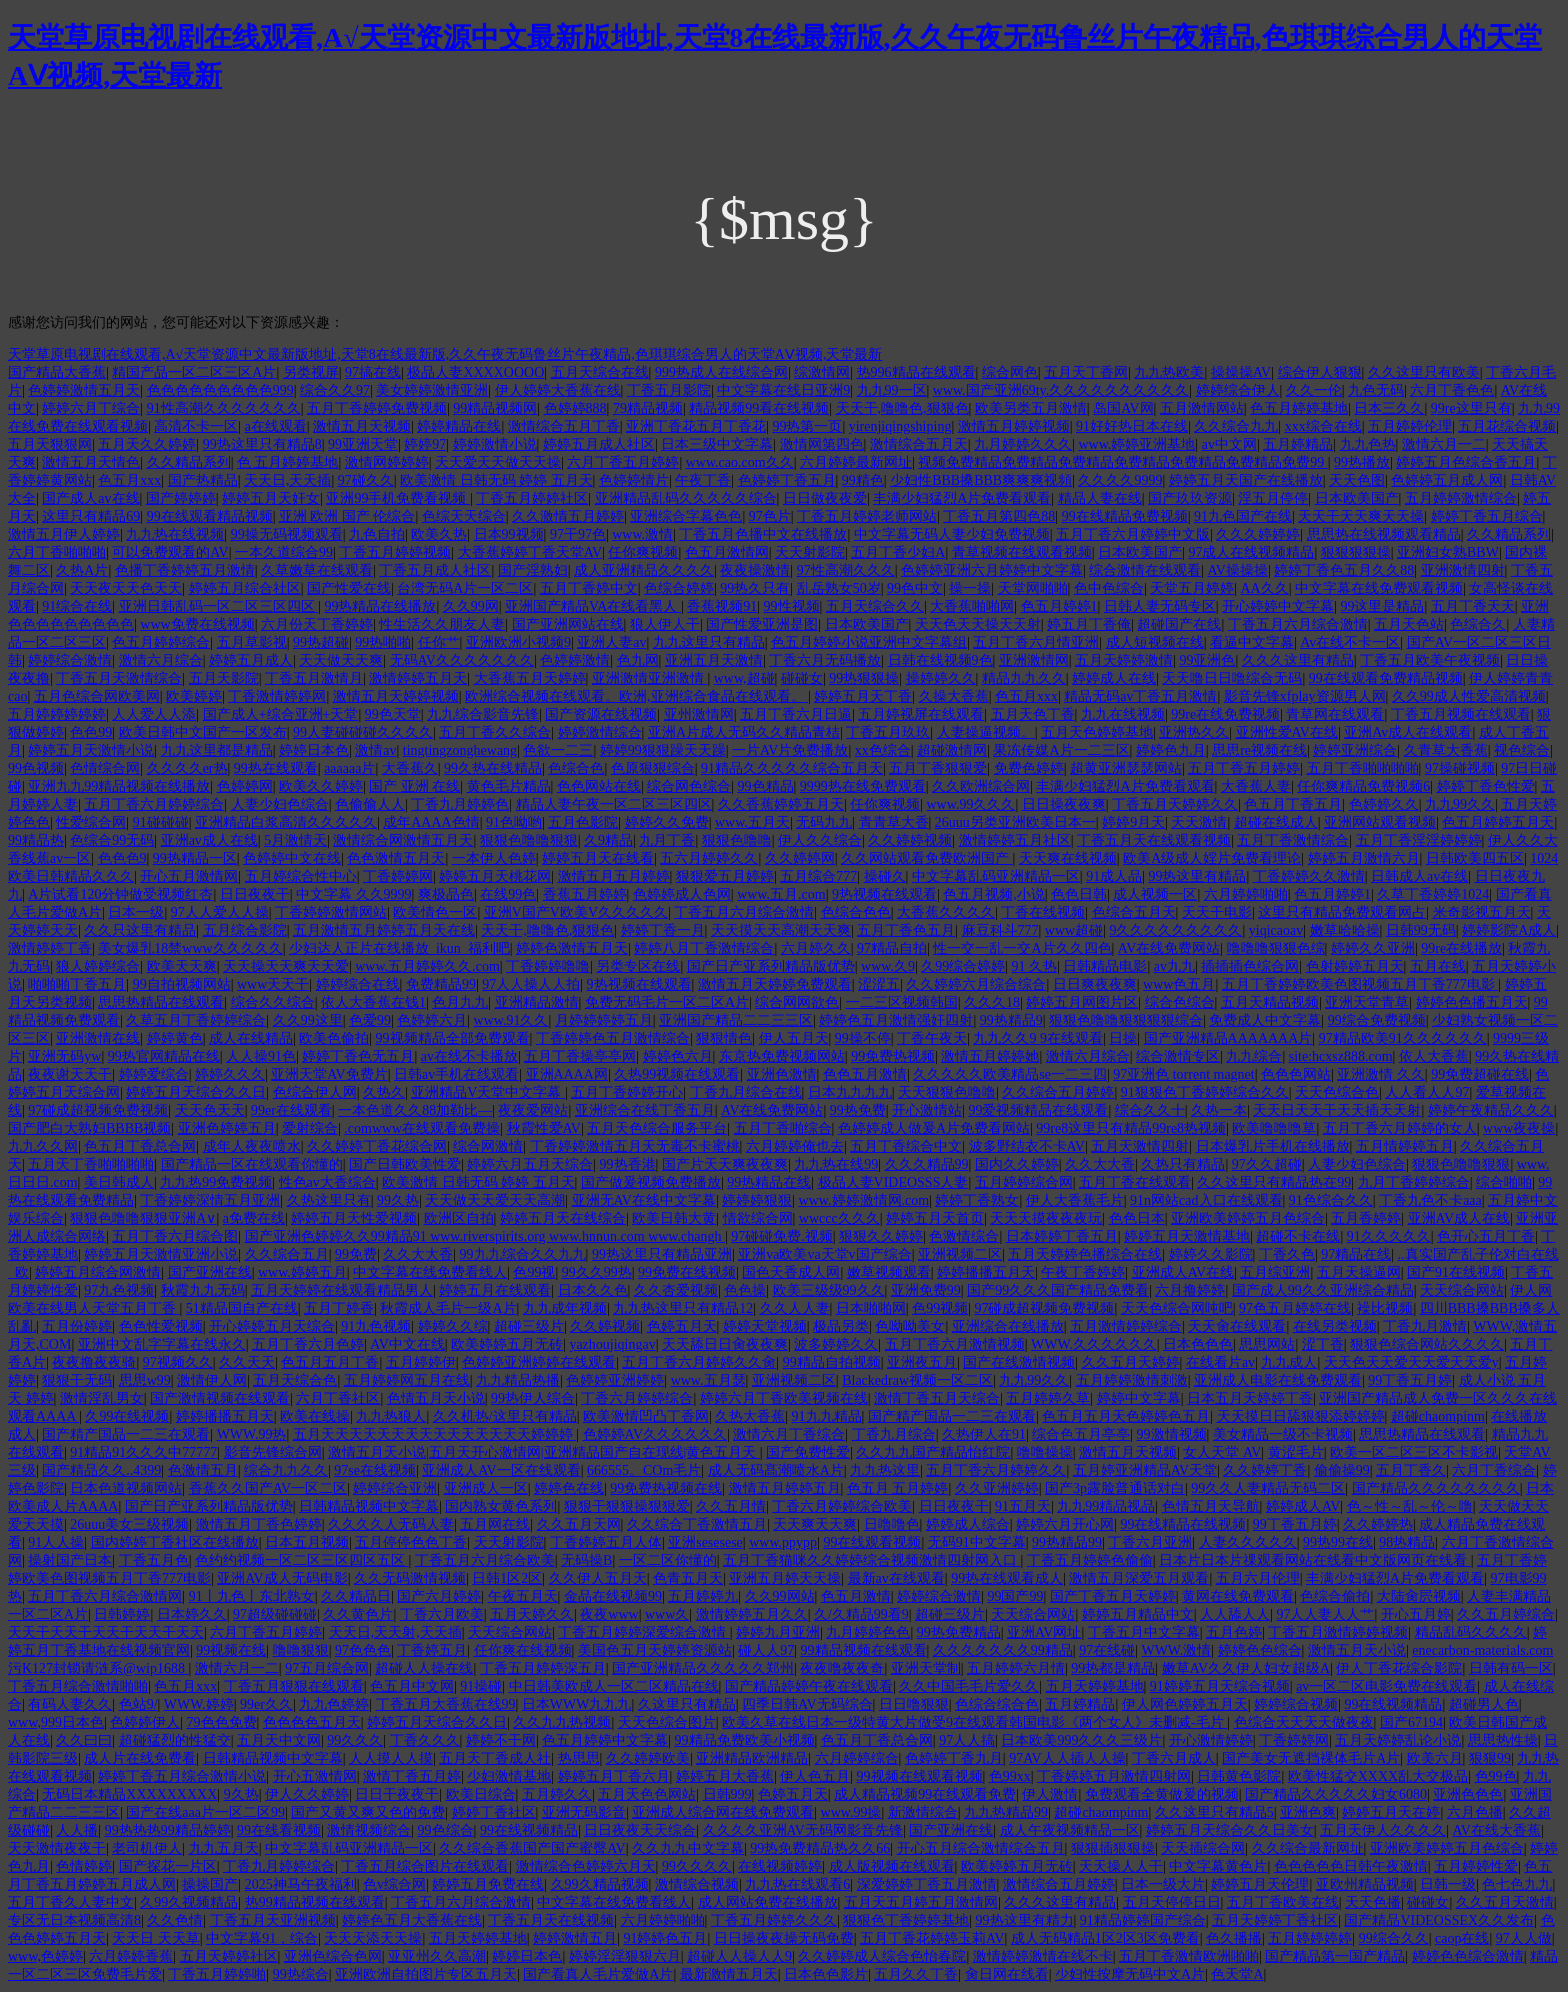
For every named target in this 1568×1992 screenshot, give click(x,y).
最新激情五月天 (729, 1974)
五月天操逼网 (1359, 1272)
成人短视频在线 (1155, 642)
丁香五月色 (154, 1560)
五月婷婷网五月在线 (407, 1380)
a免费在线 (254, 1218)
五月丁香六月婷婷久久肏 (699, 1362)
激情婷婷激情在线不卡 (1043, 1956)
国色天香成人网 (791, 1272)
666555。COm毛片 (644, 1470)
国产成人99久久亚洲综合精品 (1323, 1290)
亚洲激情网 (1034, 660)
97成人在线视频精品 (1251, 552)
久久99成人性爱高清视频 (1469, 696)
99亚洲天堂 (363, 444)
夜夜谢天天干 (70, 1074)
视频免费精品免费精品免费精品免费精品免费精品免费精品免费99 (1123, 462)
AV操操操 (1238, 570)
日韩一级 (1448, 1884)
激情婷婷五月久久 (752, 1614)
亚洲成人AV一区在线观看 (501, 1470)
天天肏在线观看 (1237, 1326)
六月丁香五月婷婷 (623, 462)
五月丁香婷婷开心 (627, 1092)
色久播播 (1234, 1938)
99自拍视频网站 (182, 984)
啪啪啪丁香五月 (77, 984)
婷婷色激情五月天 (572, 948)
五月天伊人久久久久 (1383, 1830)
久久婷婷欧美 (648, 1758)
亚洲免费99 (926, 1290)
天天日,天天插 (288, 480)
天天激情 (1199, 822)
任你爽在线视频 (523, 1650)
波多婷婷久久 (836, 1344)
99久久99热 (597, 1272)
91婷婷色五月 (665, 1938)
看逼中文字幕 (1252, 642)
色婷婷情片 (634, 480)
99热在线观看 (276, 768)
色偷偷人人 (370, 804)
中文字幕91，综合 (262, 1938)
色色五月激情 (865, 1074)
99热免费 (858, 1110)
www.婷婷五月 (302, 1272)
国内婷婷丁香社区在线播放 (175, 1542)
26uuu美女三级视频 (129, 1524)
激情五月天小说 (1357, 1650)
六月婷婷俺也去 (795, 1146)
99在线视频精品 (1393, 1704)
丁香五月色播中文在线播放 (763, 534)
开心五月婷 (1416, 1614)
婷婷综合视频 (1296, 1704)
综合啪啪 (1504, 1182)
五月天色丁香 (1033, 714)
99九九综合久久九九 (523, 1254)
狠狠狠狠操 (1356, 552)
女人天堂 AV (1222, 1452)
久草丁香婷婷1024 (1433, 894)
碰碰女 (802, 678)
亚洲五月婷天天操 (785, 1578)
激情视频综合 (369, 1830)
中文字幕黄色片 (1218, 1866)
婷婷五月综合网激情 (98, 1272)
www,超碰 (744, 678)
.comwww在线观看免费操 (422, 1128)
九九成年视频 (565, 1308)
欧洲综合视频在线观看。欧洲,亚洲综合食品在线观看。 (636, 696)
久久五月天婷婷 (1131, 1362)
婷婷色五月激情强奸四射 (896, 1020)
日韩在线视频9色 (940, 660)
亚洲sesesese (705, 1542)
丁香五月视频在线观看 (1461, 714)
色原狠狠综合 (653, 768)
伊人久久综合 (820, 840)
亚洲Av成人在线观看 (1408, 732)
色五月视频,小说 (994, 894)
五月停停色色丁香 (411, 1542)
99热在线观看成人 (1007, 1578)
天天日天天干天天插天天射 (1337, 1110)
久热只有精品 (1183, 1164)
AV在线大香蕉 (1496, 1830)
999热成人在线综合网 (721, 372)
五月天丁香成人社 (495, 1758)
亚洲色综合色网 (333, 1956)
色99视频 (940, 1308)
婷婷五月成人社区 (599, 444)
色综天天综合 (464, 516)
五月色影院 (583, 822)
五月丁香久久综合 (495, 732)
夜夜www (609, 1614)
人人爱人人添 (154, 714)
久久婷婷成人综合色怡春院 (882, 1956)
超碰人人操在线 (424, 1668)
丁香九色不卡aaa (1430, 1200)
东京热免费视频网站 (782, 1056)
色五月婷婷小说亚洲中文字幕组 (869, 642)
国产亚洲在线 (210, 1272)
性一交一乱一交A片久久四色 (1022, 948)
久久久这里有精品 (1298, 660)
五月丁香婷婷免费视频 (377, 408)
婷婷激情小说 (495, 444)
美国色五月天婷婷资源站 (655, 1650)
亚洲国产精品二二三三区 (736, 1020)
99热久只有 (755, 588)
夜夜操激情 (755, 570)
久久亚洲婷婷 (997, 1488)
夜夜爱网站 (533, 1110)
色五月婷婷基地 (1299, 408)
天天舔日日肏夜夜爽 (725, 1344)
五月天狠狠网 (50, 444)
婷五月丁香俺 (1089, 624)
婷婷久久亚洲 (1373, 948)
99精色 (863, 480)
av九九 (1174, 966)
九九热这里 (885, 1470)
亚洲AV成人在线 (1459, 1218)
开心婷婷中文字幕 (1278, 606)
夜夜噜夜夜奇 (842, 1668)
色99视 (534, 1272)
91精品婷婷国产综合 (1143, 1920)
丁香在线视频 (1043, 912)
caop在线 (1462, 1938)
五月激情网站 (1202, 408)
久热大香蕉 (750, 1416)
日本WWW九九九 (577, 1704)
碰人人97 (766, 1650)
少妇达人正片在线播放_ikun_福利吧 (399, 948)
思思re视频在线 (1259, 750)
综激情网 (822, 372)
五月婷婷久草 (1048, 1398)
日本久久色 (593, 1290)
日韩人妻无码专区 (1160, 606)
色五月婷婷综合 (161, 642)
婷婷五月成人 (251, 660)
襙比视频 (1385, 1308)
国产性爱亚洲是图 (762, 624)
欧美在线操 (315, 1416)
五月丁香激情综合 (1293, 840)
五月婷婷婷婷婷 (57, 714)
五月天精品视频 (1270, 1002)
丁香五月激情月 (314, 678)
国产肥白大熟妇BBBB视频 (89, 1128)
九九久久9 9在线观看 (1038, 1038)
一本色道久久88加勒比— (415, 1110)
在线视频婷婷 (780, 1866)
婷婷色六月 (678, 1056)
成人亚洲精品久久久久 (644, 570)
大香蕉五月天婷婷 (530, 678)
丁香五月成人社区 (435, 570)
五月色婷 (1234, 1632)
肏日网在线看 (1007, 1974)
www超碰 (1074, 930)
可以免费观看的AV (170, 552)
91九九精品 (827, 1416)
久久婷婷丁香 (1265, 1470)
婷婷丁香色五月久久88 (1344, 570)
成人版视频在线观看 (892, 1866)
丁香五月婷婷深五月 (543, 1668)
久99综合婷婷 (963, 966)
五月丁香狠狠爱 (938, 768)
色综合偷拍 (1335, 1596)
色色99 (91, 732)
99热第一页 (807, 426)
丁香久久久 (425, 1740)
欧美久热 (439, 534)
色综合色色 (856, 912)
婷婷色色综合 (1260, 1650)
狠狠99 (1490, 1758)
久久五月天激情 (1505, 1902)
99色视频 (36, 768)
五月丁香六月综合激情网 (105, 1596)
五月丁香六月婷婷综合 (154, 804)
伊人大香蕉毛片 (1075, 1200)
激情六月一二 (1444, 444)
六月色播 (1475, 1812)
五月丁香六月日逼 (796, 714)
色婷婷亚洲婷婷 (615, 1380)
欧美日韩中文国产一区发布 (203, 732)
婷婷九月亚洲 (778, 1632)
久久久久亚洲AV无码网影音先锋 (803, 1830)
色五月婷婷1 (1059, 606)
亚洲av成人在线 (209, 840)
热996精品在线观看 (916, 372)
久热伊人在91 (984, 1434)
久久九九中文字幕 (688, 1848)
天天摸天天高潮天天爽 (781, 930)
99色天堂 (393, 714)
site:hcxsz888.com (1341, 1056)
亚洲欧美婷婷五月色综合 (1248, 1218)
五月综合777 (818, 876)
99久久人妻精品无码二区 (1268, 1488)
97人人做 (1524, 1938)
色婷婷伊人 (145, 1722)
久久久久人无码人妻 (391, 1524)
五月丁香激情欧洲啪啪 (1189, 1956)
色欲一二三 (558, 750)
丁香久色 (1287, 1254)
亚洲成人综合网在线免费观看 (723, 1812)
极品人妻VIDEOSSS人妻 (893, 1182)
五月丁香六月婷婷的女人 (1400, 1128)
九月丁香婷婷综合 (1414, 1182)
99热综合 (301, 1974)
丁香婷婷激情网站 (331, 912)
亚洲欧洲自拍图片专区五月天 (426, 1974)
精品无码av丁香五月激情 (1140, 696)
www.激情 (642, 534)
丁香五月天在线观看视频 (1154, 840)
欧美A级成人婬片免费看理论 (1212, 858)
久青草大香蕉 (1446, 750)
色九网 (638, 660)
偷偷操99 (1342, 1470)
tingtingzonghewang (460, 750)
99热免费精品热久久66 (820, 1848)
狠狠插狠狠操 (1113, 1848)
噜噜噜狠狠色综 (1276, 948)
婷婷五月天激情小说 (91, 750)
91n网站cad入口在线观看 (1206, 1200)
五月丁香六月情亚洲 (1036, 642)
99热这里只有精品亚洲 (662, 1254)
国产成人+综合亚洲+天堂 (281, 714)
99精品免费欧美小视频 (745, 1740)
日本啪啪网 (871, 1308)
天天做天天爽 (341, 660)
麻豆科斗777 (1000, 930)
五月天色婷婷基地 (1097, 732)
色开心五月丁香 (1486, 1236)
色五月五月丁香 (330, 1362)
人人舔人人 (1235, 1614)
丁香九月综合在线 (746, 1092)
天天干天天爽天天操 (1361, 516)
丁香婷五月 (432, 1650)
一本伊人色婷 (494, 858)
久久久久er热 (187, 768)
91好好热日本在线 (1132, 426)
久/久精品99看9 (861, 1614)
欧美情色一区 (435, 912)
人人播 (77, 1830)
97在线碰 (1107, 1650)
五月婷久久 (557, 1794)
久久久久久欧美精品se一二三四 (1010, 1074)
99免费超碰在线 (1480, 1074)
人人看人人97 (1427, 1092)
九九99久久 (1460, 804)
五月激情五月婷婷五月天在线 (384, 930)
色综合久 (1478, 624)
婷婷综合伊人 (1238, 390)
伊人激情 (1050, 1794)
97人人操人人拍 (531, 984)
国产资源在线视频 (601, 714)
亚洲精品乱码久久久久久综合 (686, 498)
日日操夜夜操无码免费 (784, 1938)
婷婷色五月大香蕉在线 (412, 1920)
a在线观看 (276, 426)
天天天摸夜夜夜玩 (1046, 1218)
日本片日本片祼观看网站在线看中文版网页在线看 (1315, 1560)
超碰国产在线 (1179, 624)
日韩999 (727, 1794)
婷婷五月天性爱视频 (354, 1218)
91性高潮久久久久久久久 (224, 408)
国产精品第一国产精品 (1335, 1956)
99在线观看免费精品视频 (1386, 678)
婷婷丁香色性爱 (1486, 786)
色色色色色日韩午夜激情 (1351, 1866)
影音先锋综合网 (273, 1452)
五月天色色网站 (647, 1794)
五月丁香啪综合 (783, 1128)
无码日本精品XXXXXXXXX (129, 1794)
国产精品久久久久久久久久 (1436, 1488)
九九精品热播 (518, 1380)
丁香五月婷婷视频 (395, 552)
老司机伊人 (147, 1848)
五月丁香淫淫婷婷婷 (1419, 840)
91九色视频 (376, 1326)
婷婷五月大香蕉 (725, 1776)
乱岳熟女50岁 (839, 588)
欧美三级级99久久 (829, 1290)
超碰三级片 (529, 1326)
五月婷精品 (1298, 444)
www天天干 (273, 984)
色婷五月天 (682, 1326)
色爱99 (370, 1020)
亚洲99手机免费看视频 (398, 498)
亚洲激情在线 (98, 1038)
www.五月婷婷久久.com (427, 966)
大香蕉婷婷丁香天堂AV (530, 552)
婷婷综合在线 (358, 984)
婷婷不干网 (501, 1740)
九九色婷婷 (334, 1704)
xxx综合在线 (1323, 426)
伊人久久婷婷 (307, 1794)
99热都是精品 (1113, 1668)
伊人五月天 (794, 1038)
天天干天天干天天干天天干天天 (106, 1632)
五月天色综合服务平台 (657, 1128)
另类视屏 (311, 372)
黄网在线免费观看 (1238, 1596)
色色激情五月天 (396, 858)
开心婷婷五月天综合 (272, 1326)
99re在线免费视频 (1225, 714)
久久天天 (247, 1362)
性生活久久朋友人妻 (442, 624)
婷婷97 (425, 444)
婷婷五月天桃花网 (495, 876)
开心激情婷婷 (1211, 1740)
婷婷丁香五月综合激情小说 (182, 1776)
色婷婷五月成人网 (1447, 480)
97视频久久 (178, 1362)
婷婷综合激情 (70, 660)
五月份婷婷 (77, 1326)
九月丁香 (667, 840)
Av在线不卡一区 (1350, 642)
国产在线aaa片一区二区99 (205, 1812)
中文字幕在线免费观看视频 (1379, 588)
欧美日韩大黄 (674, 1218)
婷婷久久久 (230, 1074)
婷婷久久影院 (1211, 1254)
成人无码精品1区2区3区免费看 (1105, 1938)
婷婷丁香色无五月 (358, 1056)
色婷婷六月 (432, 1020)
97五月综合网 (327, 1668)
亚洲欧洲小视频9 (518, 642)
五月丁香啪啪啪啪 (1363, 768)
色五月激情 (856, 1596)
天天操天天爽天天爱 (286, 966)
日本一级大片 (1163, 1884)
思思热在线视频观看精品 (1384, 534)
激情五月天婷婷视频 (396, 696)
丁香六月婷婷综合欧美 (842, 1506)
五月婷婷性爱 (1476, 1866)
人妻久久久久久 (1248, 1542)
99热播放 (1362, 462)
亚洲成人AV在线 (1183, 1272)
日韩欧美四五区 (1475, 858)
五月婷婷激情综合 (1461, 498)
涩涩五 (879, 984)
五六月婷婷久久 (709, 858)
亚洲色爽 (1308, 1812)
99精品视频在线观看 (864, 1650)
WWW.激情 (1176, 1650)
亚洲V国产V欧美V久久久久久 (576, 912)
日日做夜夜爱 (825, 498)
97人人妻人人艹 (1325, 1614)
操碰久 (885, 876)
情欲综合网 (758, 1218)
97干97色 (578, 534)
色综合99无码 (112, 840)
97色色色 (363, 1650)
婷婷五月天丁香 (863, 696)
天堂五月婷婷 (1192, 588)
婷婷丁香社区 (494, 1812)
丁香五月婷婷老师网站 (867, 516)
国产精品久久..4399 (101, 1470)
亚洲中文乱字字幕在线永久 (162, 1344)
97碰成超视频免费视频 (98, 1110)
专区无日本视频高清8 (74, 1920)
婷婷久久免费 (667, 822)
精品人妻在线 (1100, 498)
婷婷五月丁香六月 (614, 1776)
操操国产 (210, 1884)
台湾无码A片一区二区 (465, 588)
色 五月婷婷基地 (288, 462)
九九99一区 (892, 390)
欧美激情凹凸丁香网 (646, 1416)
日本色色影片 (826, 1974)
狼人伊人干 (665, 624)
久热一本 (1219, 1110)
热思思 (579, 1758)
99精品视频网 (495, 408)
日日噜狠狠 (914, 1704)
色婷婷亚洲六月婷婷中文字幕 (992, 570)
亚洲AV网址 (1044, 1632)
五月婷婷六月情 (1016, 1668)
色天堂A (1237, 1974)
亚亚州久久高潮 (437, 1956)
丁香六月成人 (1174, 1758)
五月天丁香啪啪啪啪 (91, 1164)
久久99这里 (308, 1020)
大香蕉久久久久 (946, 912)
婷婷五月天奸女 (271, 498)
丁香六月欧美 (442, 1614)
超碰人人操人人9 (739, 1956)
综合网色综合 (689, 786)
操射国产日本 (70, 1560)
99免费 (356, 1254)
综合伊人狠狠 (1320, 372)
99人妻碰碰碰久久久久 (363, 732)
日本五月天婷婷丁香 (1250, 1398)
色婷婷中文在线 (292, 858)
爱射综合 (310, 1128)
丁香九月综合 (894, 1434)
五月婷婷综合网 (1024, 1182)
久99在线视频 (127, 1416)
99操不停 (863, 1038)
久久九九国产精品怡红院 (933, 1452)
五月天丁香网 (1086, 372)
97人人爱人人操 (220, 912)
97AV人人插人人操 (1067, 1758)
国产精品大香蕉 (57, 372)
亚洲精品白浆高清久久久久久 (286, 822)
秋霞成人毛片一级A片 (448, 1308)
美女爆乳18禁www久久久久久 (190, 948)
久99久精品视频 (600, 1884)
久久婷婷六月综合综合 (976, 984)
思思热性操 (1503, 1740)
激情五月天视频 (362, 426)
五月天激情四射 (1140, 1146)
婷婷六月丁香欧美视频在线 (784, 1398)
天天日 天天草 (156, 1938)
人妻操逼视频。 (986, 732)
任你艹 (439, 642)
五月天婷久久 (532, 1614)
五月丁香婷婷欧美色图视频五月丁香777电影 (1360, 984)
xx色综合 (883, 750)
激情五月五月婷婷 (614, 876)
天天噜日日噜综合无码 (1232, 678)
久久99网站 (780, 1596)
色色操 (745, 1290)
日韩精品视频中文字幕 (369, 1506)
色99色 (1496, 1776)
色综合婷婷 (679, 588)
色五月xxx (129, 480)
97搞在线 (373, 372)
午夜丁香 (703, 480)
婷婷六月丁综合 (91, 408)
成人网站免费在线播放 (768, 1902)
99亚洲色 (1207, 660)
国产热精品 (203, 480)
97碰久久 (366, 480)
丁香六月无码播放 (825, 660)
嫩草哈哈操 (1345, 930)
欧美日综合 (481, 1794)
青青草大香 (894, 822)
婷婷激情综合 (600, 732)
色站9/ (138, 1704)
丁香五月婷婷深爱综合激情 (644, 1632)
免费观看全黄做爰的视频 (1162, 1794)
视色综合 (1522, 750)
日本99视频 (509, 534)
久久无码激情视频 (410, 1578)
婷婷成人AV (1303, 1506)
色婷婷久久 (1384, 804)
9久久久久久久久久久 (1175, 930)
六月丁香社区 (338, 1398)
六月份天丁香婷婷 (317, 624)
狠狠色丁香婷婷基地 (906, 1920)
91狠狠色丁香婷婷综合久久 (1205, 1092)
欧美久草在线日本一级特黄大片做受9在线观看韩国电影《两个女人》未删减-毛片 (974, 1722)
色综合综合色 (997, 1704)
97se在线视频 (375, 1470)
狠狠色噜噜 (737, 840)
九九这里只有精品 (709, 642)
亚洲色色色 (1468, 1794)
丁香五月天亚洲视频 (273, 1920)
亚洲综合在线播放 (1008, 1326)
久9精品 (608, 840)
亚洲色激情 (782, 1074)
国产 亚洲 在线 (414, 786)
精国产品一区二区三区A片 (194, 372)
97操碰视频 (1460, 768)
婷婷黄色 (175, 1038)
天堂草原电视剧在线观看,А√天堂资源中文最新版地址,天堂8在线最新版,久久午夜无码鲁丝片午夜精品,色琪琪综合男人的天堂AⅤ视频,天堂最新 (445, 354)
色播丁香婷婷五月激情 (185, 570)
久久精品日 (356, 1596)
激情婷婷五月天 (418, 678)
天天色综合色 (1337, 1092)
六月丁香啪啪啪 (57, 552)
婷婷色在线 (569, 1488)
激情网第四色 (822, 444)
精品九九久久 (1024, 678)
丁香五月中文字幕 (1144, 1632)
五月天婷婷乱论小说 (1398, 1740)
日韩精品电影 (1105, 966)
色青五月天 (688, 1578)
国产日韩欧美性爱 (405, 1164)
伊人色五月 (815, 1776)
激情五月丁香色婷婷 (259, 1524)
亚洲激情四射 (1463, 570)
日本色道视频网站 (126, 1488)
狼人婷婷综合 (98, 966)
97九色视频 (119, 1290)
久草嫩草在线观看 (317, 570)
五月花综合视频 (1507, 426)
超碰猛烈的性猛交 (175, 1740)
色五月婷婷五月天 (1498, 822)
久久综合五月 (287, 1254)
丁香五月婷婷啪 (217, 1974)
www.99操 (851, 1812)
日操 (1123, 1038)
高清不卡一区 (196, 426)
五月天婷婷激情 (1124, 660)
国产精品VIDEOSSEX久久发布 (1439, 1920)
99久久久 (355, 1740)
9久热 (241, 1794)
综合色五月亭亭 (1081, 1434)
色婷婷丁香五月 (787, 480)
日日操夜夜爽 (1064, 804)
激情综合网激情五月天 (403, 840)
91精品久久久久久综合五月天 (792, 768)
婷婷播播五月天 (986, 1272)
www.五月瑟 (708, 1380)
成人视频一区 (1155, 894)
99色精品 (766, 786)
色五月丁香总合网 (140, 1146)
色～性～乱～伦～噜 (1410, 1506)
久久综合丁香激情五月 (697, 1524)
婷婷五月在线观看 (495, 1290)
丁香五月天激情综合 (119, 678)
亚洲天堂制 (926, 1668)
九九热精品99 (1006, 1812)
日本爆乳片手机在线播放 (1273, 1146)
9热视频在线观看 (884, 894)
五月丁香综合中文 (906, 1146)
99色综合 (446, 1830)
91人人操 (56, 1542)
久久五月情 (731, 1506)
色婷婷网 (245, 786)
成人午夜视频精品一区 (1070, 1830)
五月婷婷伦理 (1410, 426)
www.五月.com (781, 894)
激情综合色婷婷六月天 (586, 1866)
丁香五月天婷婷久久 (1175, 804)
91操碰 (481, 1686)
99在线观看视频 (872, 1542)
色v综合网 (394, 1884)
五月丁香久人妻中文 (71, 1902)
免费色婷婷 (1029, 768)
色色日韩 (1079, 894)
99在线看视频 (279, 1830)
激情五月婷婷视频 (1014, 426)
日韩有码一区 (1511, 1668)
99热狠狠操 (864, 678)
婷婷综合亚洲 (395, 1488)
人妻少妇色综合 (280, 804)
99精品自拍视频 (832, 1362)
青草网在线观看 (1335, 714)
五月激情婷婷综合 (1126, 1326)
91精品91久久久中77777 (143, 1452)
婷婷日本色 (314, 750)
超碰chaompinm (1438, 1416)
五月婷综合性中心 (301, 876)
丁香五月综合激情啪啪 (78, 1686)
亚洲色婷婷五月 (227, 1128)
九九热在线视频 (175, 534)
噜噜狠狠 (301, 1650)
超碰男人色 (1484, 1704)
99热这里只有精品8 (262, 444)
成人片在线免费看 (140, 1758)
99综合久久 (1394, 1938)
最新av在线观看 (896, 1578)
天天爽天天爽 (815, 1524)
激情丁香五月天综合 (937, 1398)
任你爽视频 (643, 552)
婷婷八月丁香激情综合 (704, 948)
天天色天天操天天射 (978, 624)
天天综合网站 (1462, 1290)
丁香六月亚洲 (1150, 1542)
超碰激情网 (952, 750)
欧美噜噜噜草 (1274, 1128)
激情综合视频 (697, 1884)
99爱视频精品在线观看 (1038, 1110)
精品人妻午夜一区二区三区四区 (614, 804)
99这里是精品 (1382, 606)
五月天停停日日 (1172, 1902)
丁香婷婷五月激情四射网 (1114, 1776)
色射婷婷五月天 (1355, 966)
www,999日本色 (56, 1722)
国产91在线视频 (1456, 1272)
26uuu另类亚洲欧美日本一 (1015, 822)
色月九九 (460, 1002)
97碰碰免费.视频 (782, 1236)
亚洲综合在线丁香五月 (645, 1110)
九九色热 (1368, 444)
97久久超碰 (1267, 1164)
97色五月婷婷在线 (1295, 1308)
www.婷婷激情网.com (864, 1200)
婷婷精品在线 (459, 426)
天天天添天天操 (373, 1938)
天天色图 (1357, 480)
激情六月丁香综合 (789, 1434)
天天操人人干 (1121, 1866)
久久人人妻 (795, 1308)
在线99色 (508, 894)
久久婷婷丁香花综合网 (377, 1146)
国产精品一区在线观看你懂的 (252, 1164)
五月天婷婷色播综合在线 (1085, 1254)
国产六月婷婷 (439, 1596)
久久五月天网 (579, 1524)
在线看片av (1220, 1362)
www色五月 (1179, 984)
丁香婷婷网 (398, 876)
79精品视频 (648, 408)
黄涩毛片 (1296, 1452)
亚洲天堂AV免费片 (329, 1074)
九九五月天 (224, 1848)
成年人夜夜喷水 (252, 1146)
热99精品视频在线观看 (315, 1902)
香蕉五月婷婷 (585, 894)
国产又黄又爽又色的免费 (368, 1812)
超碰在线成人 (1276, 822)
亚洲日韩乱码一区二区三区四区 (219, 606)
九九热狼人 (391, 1416)
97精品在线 (1356, 1254)
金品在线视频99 (613, 1596)
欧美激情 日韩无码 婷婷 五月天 (496, 480)
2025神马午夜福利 (301, 1884)
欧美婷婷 (194, 696)
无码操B (586, 1560)
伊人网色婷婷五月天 (1185, 1704)
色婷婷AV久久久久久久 (655, 1434)
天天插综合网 (1203, 1848)
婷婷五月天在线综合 (563, 1218)
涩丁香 (1323, 1344)
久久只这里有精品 (140, 930)
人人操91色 (261, 1056)
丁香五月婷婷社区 (532, 498)
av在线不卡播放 (469, 1056)
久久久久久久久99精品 (1003, 1650)
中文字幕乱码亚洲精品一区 (996, 876)
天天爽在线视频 (1068, 858)
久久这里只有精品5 (1214, 1812)
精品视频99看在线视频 (759, 408)
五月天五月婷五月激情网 (921, 1902)
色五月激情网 (727, 552)
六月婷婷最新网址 (856, 462)
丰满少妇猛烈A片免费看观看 (962, 498)
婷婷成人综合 (968, 1524)
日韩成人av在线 (1419, 876)
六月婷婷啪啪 (1246, 894)
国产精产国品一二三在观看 (952, 1416)
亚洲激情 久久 (1381, 1074)
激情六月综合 (161, 660)
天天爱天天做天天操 (498, 462)
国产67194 (1411, 1722)
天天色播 (1373, 1902)
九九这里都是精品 (217, 750)
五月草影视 (252, 642)
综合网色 (1010, 372)
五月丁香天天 (1473, 606)
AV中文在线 (407, 1344)
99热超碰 (321, 642)
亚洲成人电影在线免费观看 (1278, 1380)
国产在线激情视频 (1019, 1362)
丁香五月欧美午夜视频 (1430, 660)
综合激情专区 (1178, 1056)
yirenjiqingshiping (900, 426)
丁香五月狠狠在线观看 (294, 1686)
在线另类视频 (1335, 1326)
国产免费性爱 (808, 1452)
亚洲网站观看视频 (1380, 822)
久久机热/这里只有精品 (505, 1416)
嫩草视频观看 (889, 1272)
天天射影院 (810, 552)
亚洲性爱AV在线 (1287, 732)
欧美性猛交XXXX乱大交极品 (1378, 1776)
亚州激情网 (699, 714)
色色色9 (122, 858)
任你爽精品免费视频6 (1363, 786)
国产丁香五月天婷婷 (1113, 1596)
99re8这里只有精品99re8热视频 (1131, 1128)
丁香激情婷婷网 (277, 696)
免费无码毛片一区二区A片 (667, 1002)
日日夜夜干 (255, 894)
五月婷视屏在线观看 (921, 714)
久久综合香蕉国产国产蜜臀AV (532, 1848)
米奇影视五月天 (1482, 912)
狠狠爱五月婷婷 (725, 876)
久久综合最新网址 (1308, 1848)
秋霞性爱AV (544, 1128)
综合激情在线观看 (1145, 570)
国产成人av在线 (90, 498)
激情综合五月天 (919, 444)
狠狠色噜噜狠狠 (529, 840)
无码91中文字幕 (977, 1542)
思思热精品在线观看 (161, 1002)
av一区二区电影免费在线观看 (1386, 1686)
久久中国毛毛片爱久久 (969, 1686)
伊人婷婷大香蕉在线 (558, 390)
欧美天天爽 (182, 966)
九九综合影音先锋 (483, 714)
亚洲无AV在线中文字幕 (644, 1200)
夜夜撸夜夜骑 (94, 1362)
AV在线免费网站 (1169, 948)
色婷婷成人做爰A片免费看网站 (934, 1128)
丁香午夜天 (932, 1038)
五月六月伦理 (1258, 1578)
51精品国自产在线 (242, 1308)
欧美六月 (1435, 1758)
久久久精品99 (927, 1164)
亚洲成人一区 (486, 1488)
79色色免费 (222, 1722)
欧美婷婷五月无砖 (507, 1344)
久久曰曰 (84, 1740)
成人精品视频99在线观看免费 (925, 1794)
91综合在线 (77, 606)
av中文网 (1229, 444)
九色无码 (1376, 390)
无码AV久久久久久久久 (462, 660)
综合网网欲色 (797, 1002)
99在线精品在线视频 (1183, 1524)
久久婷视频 (605, 1326)
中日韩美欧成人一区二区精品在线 (614, 1686)
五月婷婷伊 (421, 1362)
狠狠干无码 (77, 1380)
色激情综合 (964, 1236)
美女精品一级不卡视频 (1283, 1434)
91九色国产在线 (1243, 516)
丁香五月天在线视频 (551, 1920)
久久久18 (992, 1002)
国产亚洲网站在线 (568, 624)
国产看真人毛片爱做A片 (598, 1974)
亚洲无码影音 (584, 1812)
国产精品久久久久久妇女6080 (1336, 1794)
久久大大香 (1100, 1164)
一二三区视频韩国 (902, 1002)
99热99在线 (1338, 1542)
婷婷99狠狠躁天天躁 (663, 750)
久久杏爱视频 (676, 1290)
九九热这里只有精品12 (683, 1308)
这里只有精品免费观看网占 (1342, 912)
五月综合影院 (245, 930)
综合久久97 (335, 390)
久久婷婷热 (1378, 1524)
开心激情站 (927, 1110)
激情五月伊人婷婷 (64, 534)
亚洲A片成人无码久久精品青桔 (744, 732)
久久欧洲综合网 (981, 786)
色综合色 (576, 768)
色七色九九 (1517, 1884)
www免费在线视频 (197, 624)
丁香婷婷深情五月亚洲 (210, 1200)
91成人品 (1114, 876)
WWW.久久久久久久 (1094, 1344)
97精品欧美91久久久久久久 (1403, 1038)
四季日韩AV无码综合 (807, 1704)
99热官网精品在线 (164, 1056)
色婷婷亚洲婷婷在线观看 (539, 1362)
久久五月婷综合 (1506, 1614)
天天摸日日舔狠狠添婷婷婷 (1301, 1416)
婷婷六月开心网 (1065, 1524)
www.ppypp (783, 1542)
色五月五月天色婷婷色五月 (1126, 1416)
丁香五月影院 (669, 390)
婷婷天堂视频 (765, 1326)
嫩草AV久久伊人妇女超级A (1246, 1668)
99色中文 (915, 588)
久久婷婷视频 (910, 840)
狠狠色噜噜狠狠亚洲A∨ (143, 1218)
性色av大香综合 (327, 1182)
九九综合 (1254, 1056)
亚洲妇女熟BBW (1448, 552)
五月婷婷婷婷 (1310, 1938)
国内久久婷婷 (1017, 1164)
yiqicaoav (1276, 930)
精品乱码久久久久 (1471, 1632)
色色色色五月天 (312, 1722)
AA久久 (1265, 588)
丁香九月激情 (1425, 1326)
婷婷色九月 (1171, 750)
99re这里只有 (1471, 408)
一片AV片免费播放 (790, 750)
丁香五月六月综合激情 (1298, 624)
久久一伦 (1314, 390)
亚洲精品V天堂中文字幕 (488, 1092)
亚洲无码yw (64, 1056)
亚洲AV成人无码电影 (282, 1578)
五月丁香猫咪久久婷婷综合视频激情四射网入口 (872, 1560)
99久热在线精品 (493, 768)
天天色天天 (210, 1110)
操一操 (970, 588)
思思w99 (145, 1380)
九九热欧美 (1169, 372)
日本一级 (136, 912)
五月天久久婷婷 (147, 444)
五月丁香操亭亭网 (580, 1056)
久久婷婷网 (800, 858)
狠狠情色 (724, 1038)
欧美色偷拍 (334, 1038)
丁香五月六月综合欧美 (485, 1560)
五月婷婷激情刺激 (1132, 1380)
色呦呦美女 (910, 1326)
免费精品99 (441, 984)
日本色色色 (1198, 1344)
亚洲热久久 (1194, 732)
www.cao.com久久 (740, 462)
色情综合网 (105, 768)
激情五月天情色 (91, 462)
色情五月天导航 (1211, 1506)
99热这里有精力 (1025, 1920)
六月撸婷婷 (1190, 1290)
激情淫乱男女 (102, 1398)
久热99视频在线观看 (677, 1074)
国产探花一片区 (168, 1866)
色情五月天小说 (436, 1398)
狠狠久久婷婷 (881, 1236)
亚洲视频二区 (960, 1254)
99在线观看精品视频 (210, 516)
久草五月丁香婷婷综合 (196, 1020)
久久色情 (175, 1920)
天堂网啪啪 (1033, 588)
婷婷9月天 (1133, 822)
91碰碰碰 (161, 822)
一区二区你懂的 (668, 1560)
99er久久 (266, 1704)
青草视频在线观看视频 (1022, 552)
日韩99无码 (1421, 930)
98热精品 (1407, 1542)
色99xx (1010, 1776)
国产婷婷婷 (181, 498)
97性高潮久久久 (846, 570)
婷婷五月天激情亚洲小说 (161, 1254)
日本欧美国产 (1357, 498)
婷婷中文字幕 (1139, 1398)
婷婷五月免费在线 (488, 1884)
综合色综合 (1180, 1002)
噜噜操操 (1045, 1452)
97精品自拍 (892, 948)
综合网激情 (488, 1146)
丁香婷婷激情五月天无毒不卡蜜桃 (635, 1146)
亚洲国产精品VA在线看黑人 (593, 606)
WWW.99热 (252, 1434)
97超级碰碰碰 (275, 1614)
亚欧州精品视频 (1365, 1884)
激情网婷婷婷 (387, 462)
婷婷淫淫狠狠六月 (625, 1956)
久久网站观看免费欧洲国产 (927, 858)
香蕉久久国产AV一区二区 (268, 1488)
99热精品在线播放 (380, 606)
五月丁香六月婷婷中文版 (1133, 534)
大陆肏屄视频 (1419, 1596)
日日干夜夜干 (397, 1794)
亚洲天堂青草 (1367, 1002)
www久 (667, 1614)
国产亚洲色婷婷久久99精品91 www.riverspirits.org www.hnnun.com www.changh (485, 1236)
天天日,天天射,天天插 (395, 1632)
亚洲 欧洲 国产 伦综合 (347, 516)
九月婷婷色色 (868, 1632)
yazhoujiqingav (612, 1344)
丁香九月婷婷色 (460, 804)
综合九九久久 (286, 1470)
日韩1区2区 (507, 1578)
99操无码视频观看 (287, 534)
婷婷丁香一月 (663, 930)
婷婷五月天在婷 (1391, 1812)
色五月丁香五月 (1293, 804)
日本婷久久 (192, 1614)
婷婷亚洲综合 (1355, 750)
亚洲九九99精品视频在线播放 (119, 786)
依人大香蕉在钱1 (373, 1002)
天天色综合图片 (667, 1722)
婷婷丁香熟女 (977, 1200)
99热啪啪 (383, 642)
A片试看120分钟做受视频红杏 (120, 894)
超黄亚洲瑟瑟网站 (1126, 768)
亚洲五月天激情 (714, 660)
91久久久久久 (1389, 1236)
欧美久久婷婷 (321, 786)
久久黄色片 (358, 1614)
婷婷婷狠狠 (757, 1200)
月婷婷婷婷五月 (604, 1020)
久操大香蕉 (954, 696)
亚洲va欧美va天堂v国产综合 (824, 1254)
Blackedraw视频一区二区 (917, 1380)
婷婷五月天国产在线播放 (1246, 480)
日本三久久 (1389, 408)
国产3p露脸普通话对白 (1115, 1488)
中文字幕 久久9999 (354, 894)
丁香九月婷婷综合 (279, 1866)
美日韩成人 (119, 1182)
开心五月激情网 (189, 876)
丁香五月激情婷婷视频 (1338, 1632)
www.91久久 (511, 1020)
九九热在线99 (836, 1164)
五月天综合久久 (875, 606)
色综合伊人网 (315, 1092)
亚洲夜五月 (922, 1362)
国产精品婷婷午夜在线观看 (809, 1686)
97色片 (770, 516)
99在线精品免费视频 (1125, 516)
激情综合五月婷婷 (1059, 1884)
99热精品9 (1011, 1020)
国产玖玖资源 (1190, 498)
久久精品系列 (189, 462)
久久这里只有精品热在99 (1274, 1182)
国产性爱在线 (349, 588)
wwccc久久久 (839, 1218)
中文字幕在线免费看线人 (430, 1272)
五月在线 (1438, 966)
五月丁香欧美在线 (1283, 1902)
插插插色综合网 (1250, 966)
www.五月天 (752, 822)
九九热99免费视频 (216, 1182)
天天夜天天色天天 (126, 588)
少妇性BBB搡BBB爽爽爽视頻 (981, 480)
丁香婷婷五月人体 (606, 1542)
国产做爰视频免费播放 (651, 1182)
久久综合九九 (1236, 426)
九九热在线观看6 (797, 1884)
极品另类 (841, 1326)
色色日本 (1137, 1218)
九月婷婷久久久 (1023, 444)
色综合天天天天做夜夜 (1304, 1722)
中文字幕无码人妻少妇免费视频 (952, 534)
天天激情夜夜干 (57, 1848)
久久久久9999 (1120, 480)
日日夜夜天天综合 (640, 1830)
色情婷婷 (84, 1866)
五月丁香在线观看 (1135, 1182)
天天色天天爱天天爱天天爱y (1411, 1362)
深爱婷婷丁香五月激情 (927, 1884)
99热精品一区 (195, 858)
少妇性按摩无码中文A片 (1130, 1974)
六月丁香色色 (1452, 390)
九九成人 (1289, 1362)
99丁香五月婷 (1410, 1380)
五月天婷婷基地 (1095, 1686)
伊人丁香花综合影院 (1399, 1668)
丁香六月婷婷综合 (637, 1398)
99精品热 (36, 840)
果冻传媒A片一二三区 (1061, 750)
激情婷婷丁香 (50, 948)
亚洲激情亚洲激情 (650, 678)
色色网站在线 (599, 786)
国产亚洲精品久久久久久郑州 (703, 1668)
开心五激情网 (315, 1776)
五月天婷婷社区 (229, 1956)
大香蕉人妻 (1256, 786)
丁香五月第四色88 (999, 516)
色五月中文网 (412, 1686)
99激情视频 (1172, 1434)
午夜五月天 (523, 1596)
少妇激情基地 (509, 1776)
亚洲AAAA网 (567, 1074)
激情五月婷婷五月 (785, 1488)
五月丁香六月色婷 (308, 1344)
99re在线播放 (1461, 948)
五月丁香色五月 (906, 930)
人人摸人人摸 (391, 1758)
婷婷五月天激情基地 (1187, 1236)
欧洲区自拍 (459, 1218)
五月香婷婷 (1366, 1218)
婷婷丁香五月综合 (1487, 516)
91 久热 (1035, 966)
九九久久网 (43, 1146)
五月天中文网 (279, 1740)
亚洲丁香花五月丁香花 (696, 426)
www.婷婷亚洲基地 (1136, 444)
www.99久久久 (971, 804)
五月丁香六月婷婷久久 (996, 1470)
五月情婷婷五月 (1405, 1146)
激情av (375, 750)
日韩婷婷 (122, 1614)
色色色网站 (1296, 1074)
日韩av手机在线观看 (456, 1074)
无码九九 (824, 822)
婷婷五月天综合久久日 (196, 1092)
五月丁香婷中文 (589, 588)
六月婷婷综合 (857, 1758)
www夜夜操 (1519, 1128)
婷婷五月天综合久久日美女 (1230, 1830)
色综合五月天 (1134, 912)
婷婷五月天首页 (935, 1218)
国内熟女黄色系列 (501, 1506)
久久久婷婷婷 (1258, 534)
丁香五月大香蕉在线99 (446, 1704)
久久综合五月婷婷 (1058, 1092)
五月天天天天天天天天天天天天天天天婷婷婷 (435, 1434)
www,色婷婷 (45, 1956)
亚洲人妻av (611, 642)
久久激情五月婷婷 (568, 516)
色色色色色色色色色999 (220, 390)
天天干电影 (1217, 912)
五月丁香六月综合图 (175, 1236)
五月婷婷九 (703, 1596)
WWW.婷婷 (199, 1704)
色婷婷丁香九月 (954, 1758)
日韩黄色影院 (1239, 1776)
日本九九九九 (850, 1092)
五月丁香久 (1411, 1470)
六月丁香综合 (1494, 1470)
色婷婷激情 (575, 660)
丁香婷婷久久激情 (1309, 876)
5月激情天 (295, 840)
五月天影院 (224, 678)
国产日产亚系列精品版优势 (771, 966)
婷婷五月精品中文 (1138, 1614)
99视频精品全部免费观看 (453, 1038)
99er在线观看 (291, 1110)
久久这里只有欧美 (1424, 372)
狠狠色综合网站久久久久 (1427, 1344)
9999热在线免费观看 (863, 786)
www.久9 (888, 966)
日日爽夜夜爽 (1095, 984)
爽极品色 (446, 894)
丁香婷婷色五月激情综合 (613, 1038)
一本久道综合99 (284, 552)
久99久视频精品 (189, 1902)
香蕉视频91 (722, 606)
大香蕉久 (410, 768)
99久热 (398, 1200)
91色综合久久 (1331, 1200)
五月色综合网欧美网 (97, 696)
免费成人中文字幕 (1265, 1020)
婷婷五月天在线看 (598, 858)
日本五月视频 (307, 1542)
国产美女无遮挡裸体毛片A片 (1311, 1758)
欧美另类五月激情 (1031, 408)
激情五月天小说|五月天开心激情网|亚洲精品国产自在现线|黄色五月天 (544, 1452)
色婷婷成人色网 (682, 894)
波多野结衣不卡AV (1027, 1146)
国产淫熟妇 (533, 570)
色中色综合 (1109, 588)
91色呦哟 (514, 822)
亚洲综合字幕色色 (686, 516)
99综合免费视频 (1377, 1020)
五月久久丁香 (916, 1974)
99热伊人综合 (533, 1398)
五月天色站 (1409, 624)
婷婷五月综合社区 (245, 588)
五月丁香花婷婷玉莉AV (932, 1938)
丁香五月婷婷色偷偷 (1090, 1560)
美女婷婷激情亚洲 (432, 390)
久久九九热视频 (562, 1722)
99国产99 (1015, 1596)
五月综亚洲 (1275, 1272)
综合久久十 (1150, 1110)
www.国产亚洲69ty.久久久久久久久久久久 (1061, 390)
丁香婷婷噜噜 (548, 966)
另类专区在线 (638, 966)
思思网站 (1267, 1344)
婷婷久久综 (453, 1326)
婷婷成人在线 (1114, 678)
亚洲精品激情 (537, 1002)
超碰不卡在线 (1298, 1236)
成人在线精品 (251, 1038)
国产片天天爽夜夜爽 (725, 1164)
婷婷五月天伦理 (1260, 1884)
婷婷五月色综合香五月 (1466, 462)
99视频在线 (231, 1650)
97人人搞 (967, 1740)
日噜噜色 (892, 1524)
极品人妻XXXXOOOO (475, 372)
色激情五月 (203, 1470)
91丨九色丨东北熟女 (252, 1596)
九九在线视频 (1123, 714)
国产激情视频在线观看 (220, 1398)
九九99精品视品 (1106, 1506)
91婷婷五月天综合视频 (1220, 1686)
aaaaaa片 (349, 768)
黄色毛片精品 (509, 786)
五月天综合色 (295, 1380)
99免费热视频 (893, 1056)
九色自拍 (377, 534)
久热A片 (82, 570)
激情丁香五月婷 (412, 1776)
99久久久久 (697, 1866)
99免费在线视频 (687, 1272)
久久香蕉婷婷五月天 (781, 804)
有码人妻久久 (70, 1704)
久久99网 (471, 606)
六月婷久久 (816, 948)
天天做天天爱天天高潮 (495, 1200)
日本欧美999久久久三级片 (1081, 1740)
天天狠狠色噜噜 (947, 1092)
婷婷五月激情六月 (1364, 858)
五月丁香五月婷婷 (1244, 768)
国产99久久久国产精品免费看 (1058, 1290)
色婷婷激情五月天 (84, 390)
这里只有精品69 (91, 516)
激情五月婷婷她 (990, 1056)
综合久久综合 (273, 1002)
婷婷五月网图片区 (1082, 1002)
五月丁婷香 (339, 1308)
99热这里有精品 (1197, 876)
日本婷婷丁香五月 (1062, 1236)
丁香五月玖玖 (888, 732)
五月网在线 (495, 1524)
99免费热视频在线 (666, 1488)
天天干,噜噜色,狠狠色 (902, 408)
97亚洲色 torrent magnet (1184, 1074)
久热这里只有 (329, 1200)
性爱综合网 (91, 822)
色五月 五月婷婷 (898, 1488)
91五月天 (1023, 1506)
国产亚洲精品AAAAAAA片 (1228, 1038)
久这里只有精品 (687, 1704)
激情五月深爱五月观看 (1139, 1578)
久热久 (384, 1092)
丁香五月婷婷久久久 (774, 1920)
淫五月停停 (1273, 498)
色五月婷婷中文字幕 (605, 1740)
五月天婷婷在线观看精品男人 (342, 1290)
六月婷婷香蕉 (131, 1956)
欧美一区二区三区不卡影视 (1414, 1452)
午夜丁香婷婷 (1083, 1272)
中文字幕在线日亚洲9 (783, 390)
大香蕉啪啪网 (972, 606)
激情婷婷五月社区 (1015, 840)
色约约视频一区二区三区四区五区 (302, 1560)
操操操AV (1241, 372)
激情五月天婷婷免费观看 (775, 984)
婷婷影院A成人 (1509, 930)
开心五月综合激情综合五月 (981, 1848)
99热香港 (628, 1164)
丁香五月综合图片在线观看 (425, 1866)
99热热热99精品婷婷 (168, 1830)
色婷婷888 (575, 408)
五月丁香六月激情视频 (955, 1344)
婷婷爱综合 (154, 1074)
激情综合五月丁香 (564, 426)
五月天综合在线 (600, 372)
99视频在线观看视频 (920, 1776)
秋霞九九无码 (203, 1290)
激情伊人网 (212, 1380)
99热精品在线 (769, 1182)
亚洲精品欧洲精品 (752, 1758)
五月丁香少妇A (898, 552)
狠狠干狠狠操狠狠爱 (627, 1506)
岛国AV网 (1123, 408)
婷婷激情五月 (575, 1938)
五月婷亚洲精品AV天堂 (1145, 1470)
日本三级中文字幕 (717, 444)
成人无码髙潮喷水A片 (776, 1470)
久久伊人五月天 (598, 1578)
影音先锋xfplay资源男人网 (1305, 696)
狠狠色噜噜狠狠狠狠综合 (1126, 1020)
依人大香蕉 (1434, 1056)
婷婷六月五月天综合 (530, 1164)
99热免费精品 (959, 1632)
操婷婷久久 (941, 678)
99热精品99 (1067, 1542)
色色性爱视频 (161, 1326)
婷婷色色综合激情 (1468, 1956)
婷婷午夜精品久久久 (1491, 1110)
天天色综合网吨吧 (1177, 1308)
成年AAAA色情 (431, 822)
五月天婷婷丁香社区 (1275, 1920)
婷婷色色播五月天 (1472, 1002)
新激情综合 (923, 1812)
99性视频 (792, 606)
